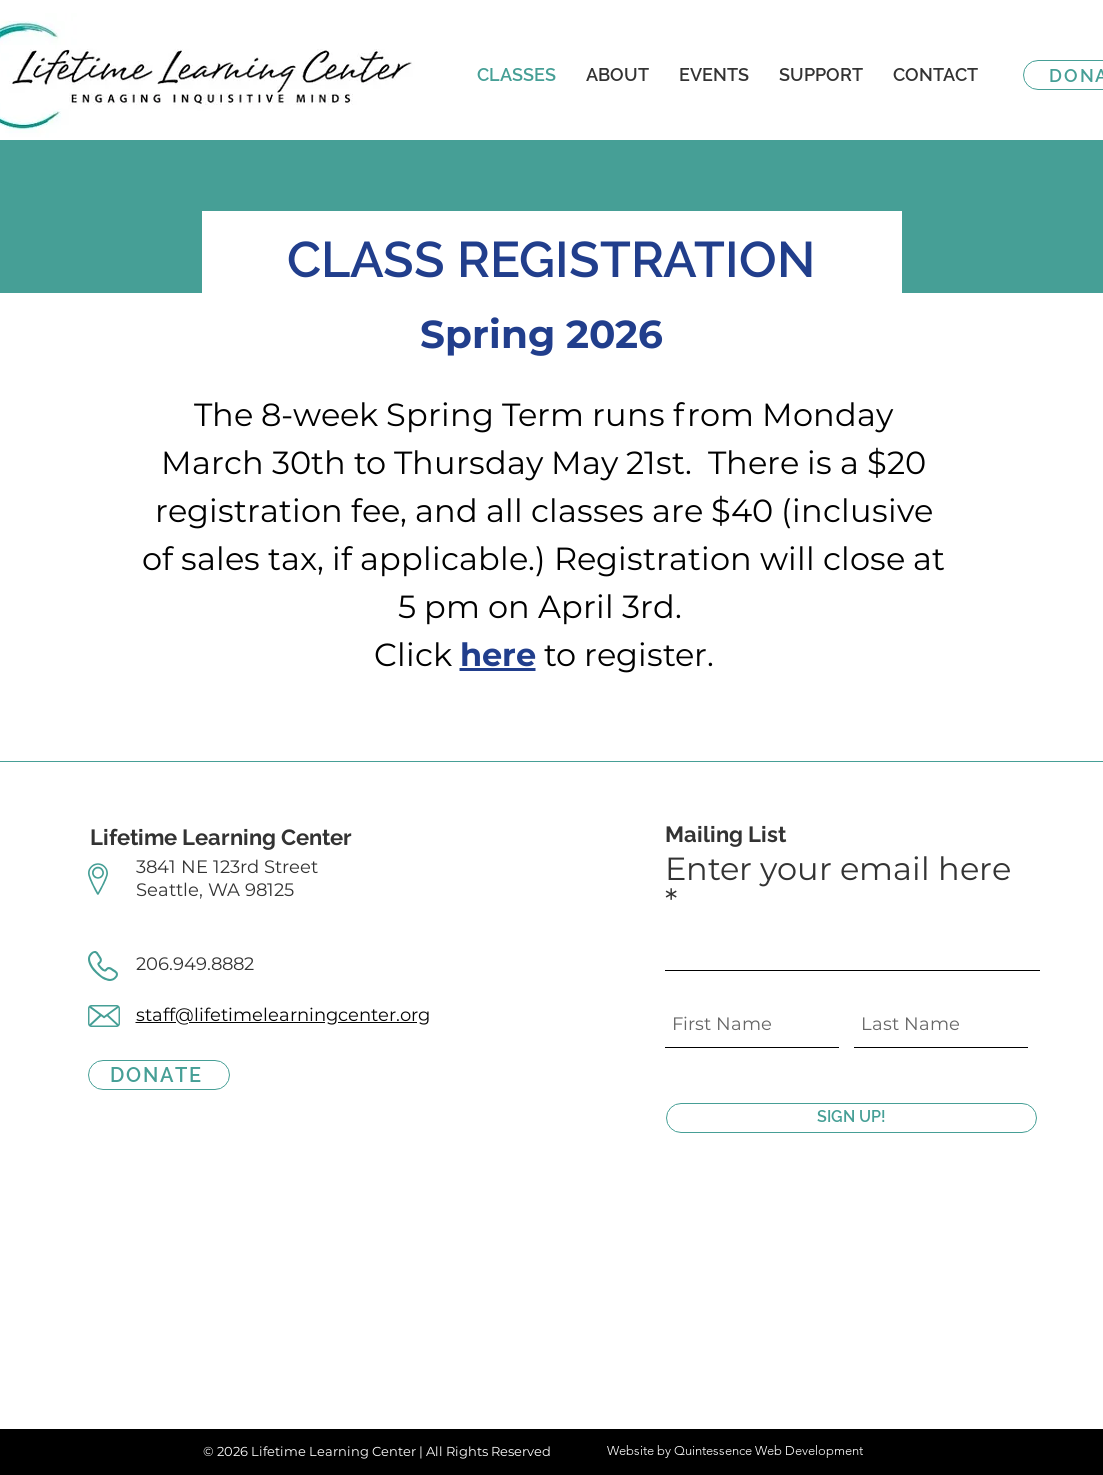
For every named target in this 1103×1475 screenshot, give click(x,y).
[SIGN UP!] (851, 1118)
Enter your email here (838, 870)
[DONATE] (159, 1075)
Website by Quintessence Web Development (735, 1450)
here (498, 654)
